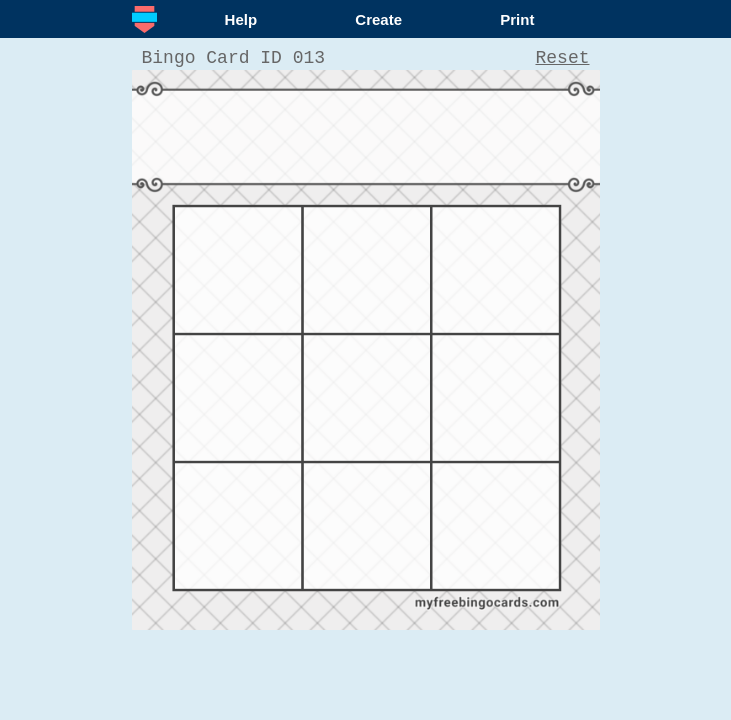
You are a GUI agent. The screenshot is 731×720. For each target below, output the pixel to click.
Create (378, 19)
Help (241, 19)
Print (517, 19)
